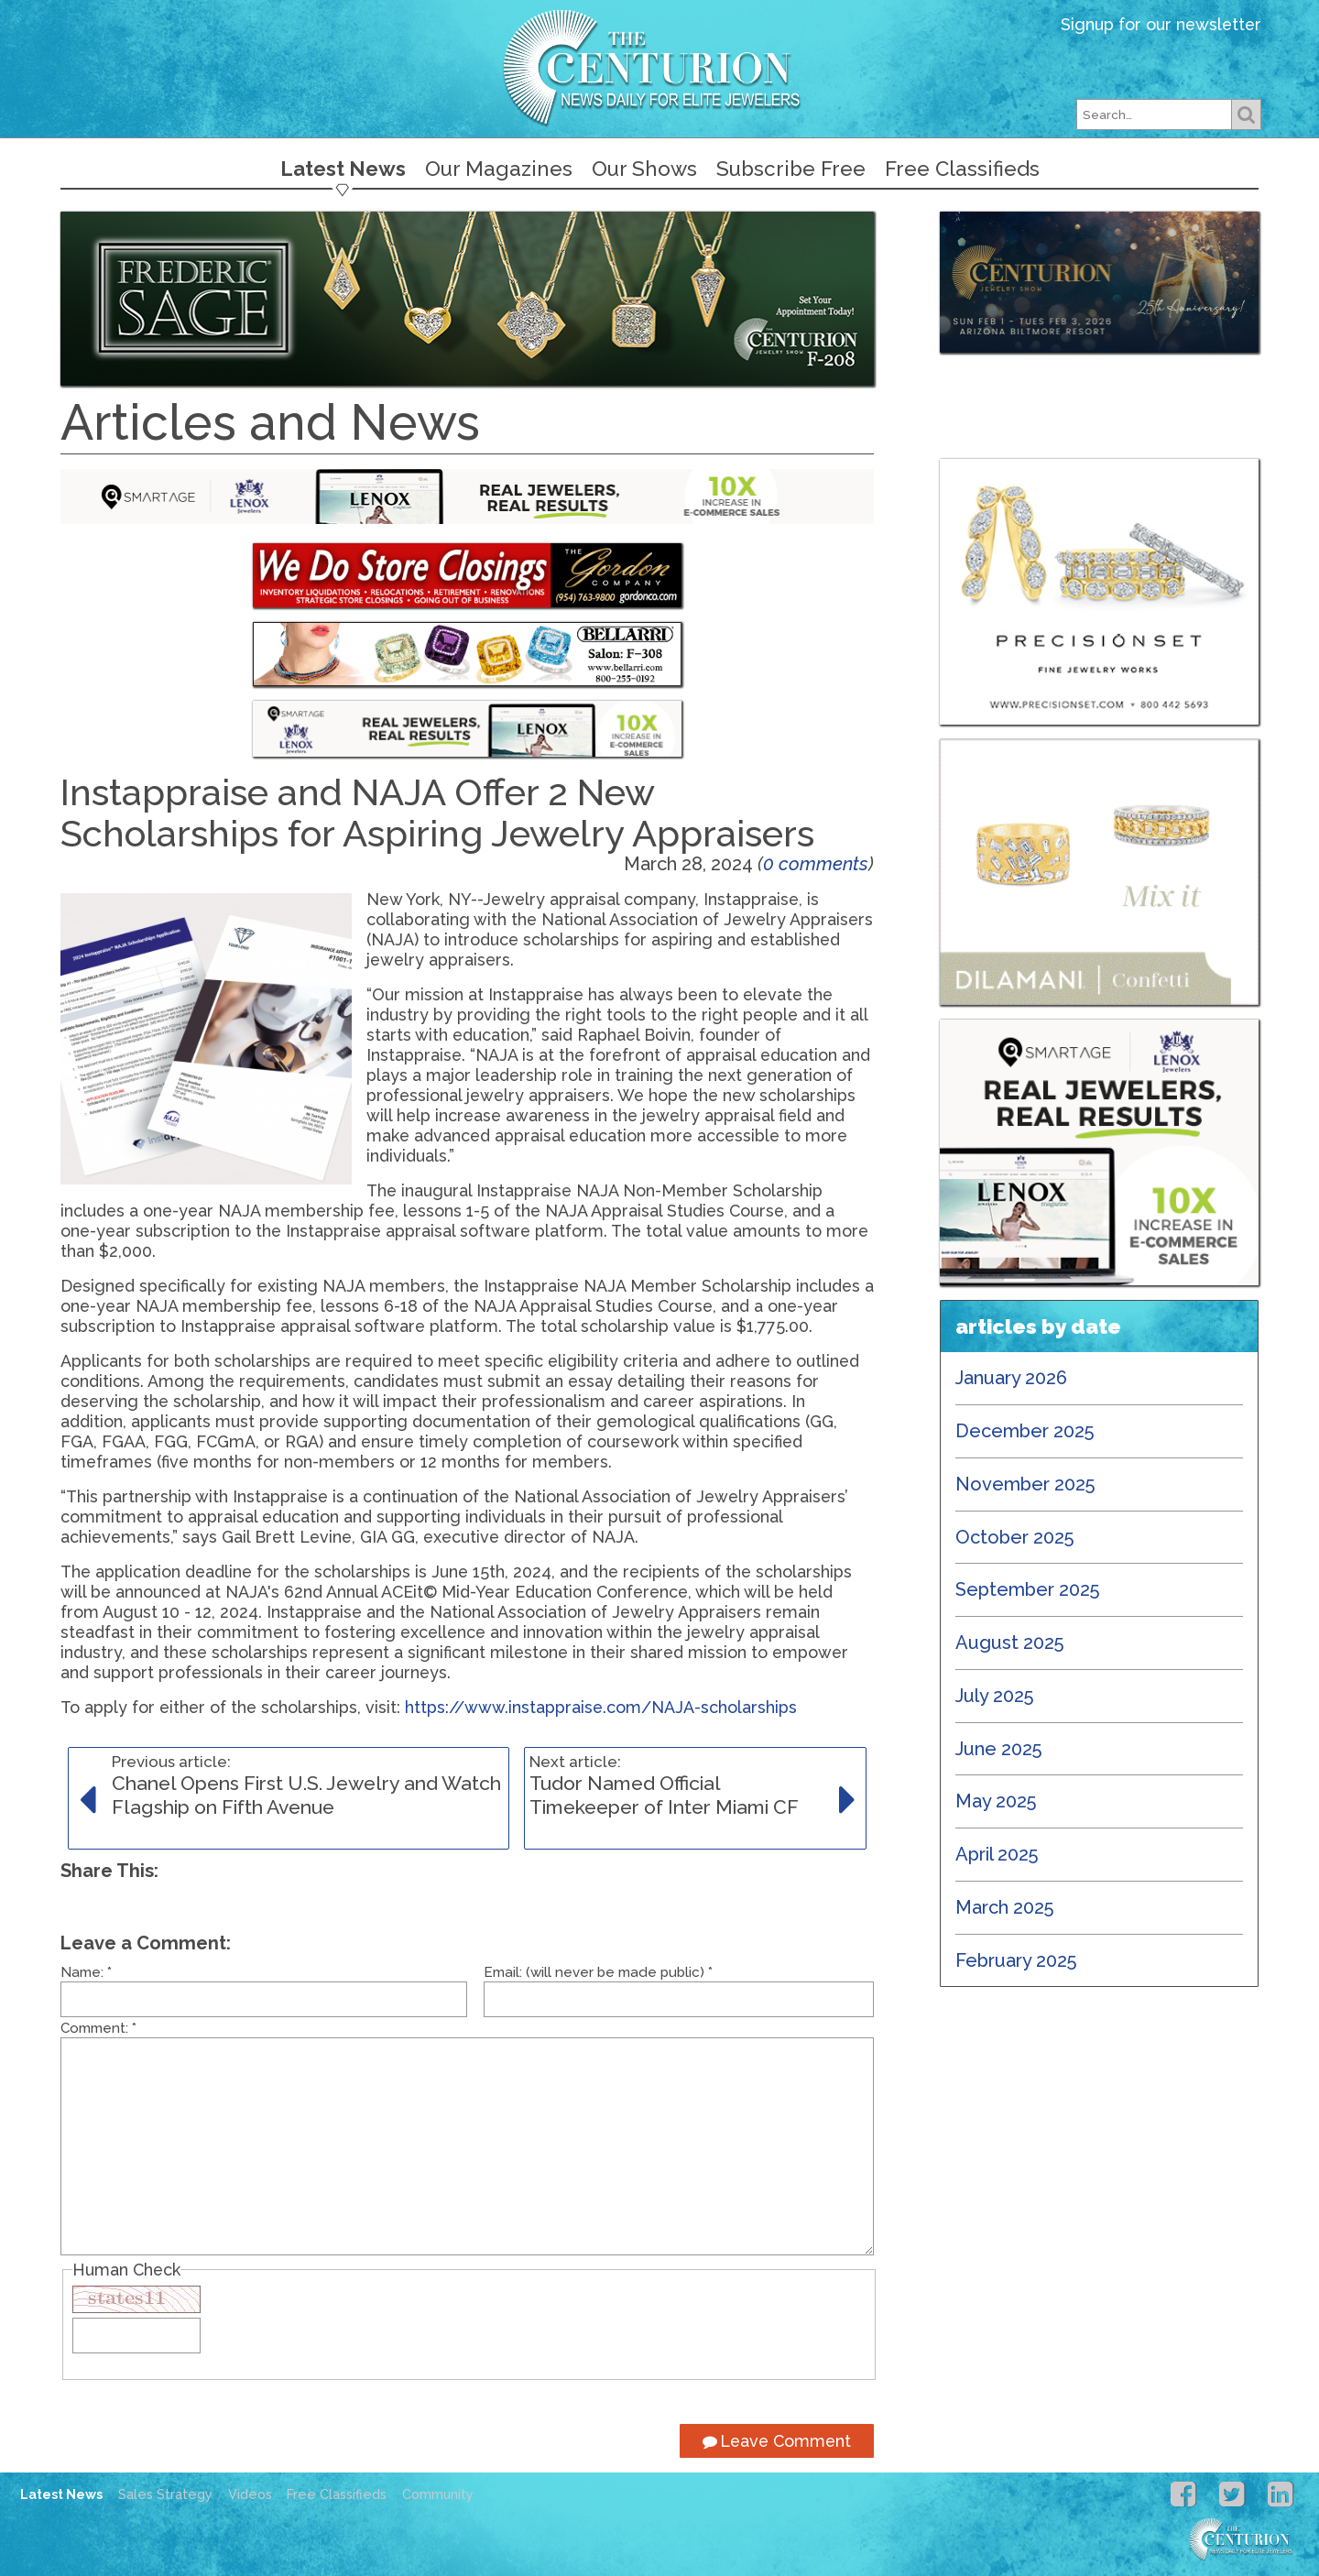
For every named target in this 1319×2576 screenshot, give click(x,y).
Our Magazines (498, 168)
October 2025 (1014, 1537)
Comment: (98, 2028)
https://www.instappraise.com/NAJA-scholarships (601, 1707)
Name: (86, 1972)
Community (438, 2494)
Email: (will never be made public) (598, 1972)
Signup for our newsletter (1161, 24)
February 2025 (1016, 1960)
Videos (250, 2494)
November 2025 (1025, 1484)
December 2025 (1025, 1431)
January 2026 (1011, 1378)
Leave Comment (777, 2440)
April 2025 (997, 1854)
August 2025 (1009, 1643)
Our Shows (644, 168)
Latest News (343, 168)
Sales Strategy (165, 2494)
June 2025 (998, 1749)
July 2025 (994, 1696)
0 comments (815, 864)
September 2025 (1027, 1589)
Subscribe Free (791, 168)
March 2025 (1004, 1907)
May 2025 (996, 1801)
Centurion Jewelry (659, 67)
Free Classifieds (962, 168)
